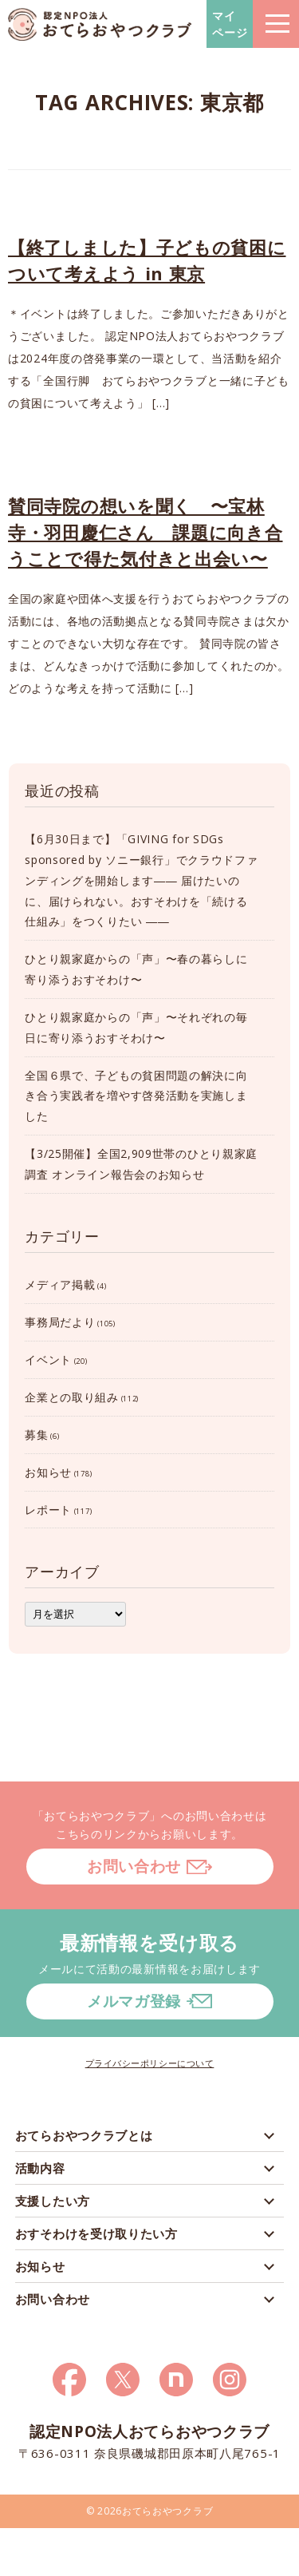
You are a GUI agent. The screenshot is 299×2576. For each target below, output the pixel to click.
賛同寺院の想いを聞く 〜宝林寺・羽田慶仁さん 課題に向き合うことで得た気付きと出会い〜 (145, 531)
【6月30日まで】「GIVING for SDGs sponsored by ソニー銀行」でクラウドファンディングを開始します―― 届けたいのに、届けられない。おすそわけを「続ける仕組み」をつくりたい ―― (141, 880)
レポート (48, 1509)
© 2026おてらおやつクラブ (150, 2511)
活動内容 (40, 2168)
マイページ (230, 24)
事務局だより (60, 1322)
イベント (48, 1359)
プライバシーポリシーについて (149, 2063)
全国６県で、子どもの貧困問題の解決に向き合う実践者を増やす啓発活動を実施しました (136, 1096)
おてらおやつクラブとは (84, 2135)
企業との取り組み (72, 1397)
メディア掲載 (60, 1284)
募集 (36, 1434)
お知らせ (48, 1472)
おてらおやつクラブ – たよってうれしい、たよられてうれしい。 (99, 24)
